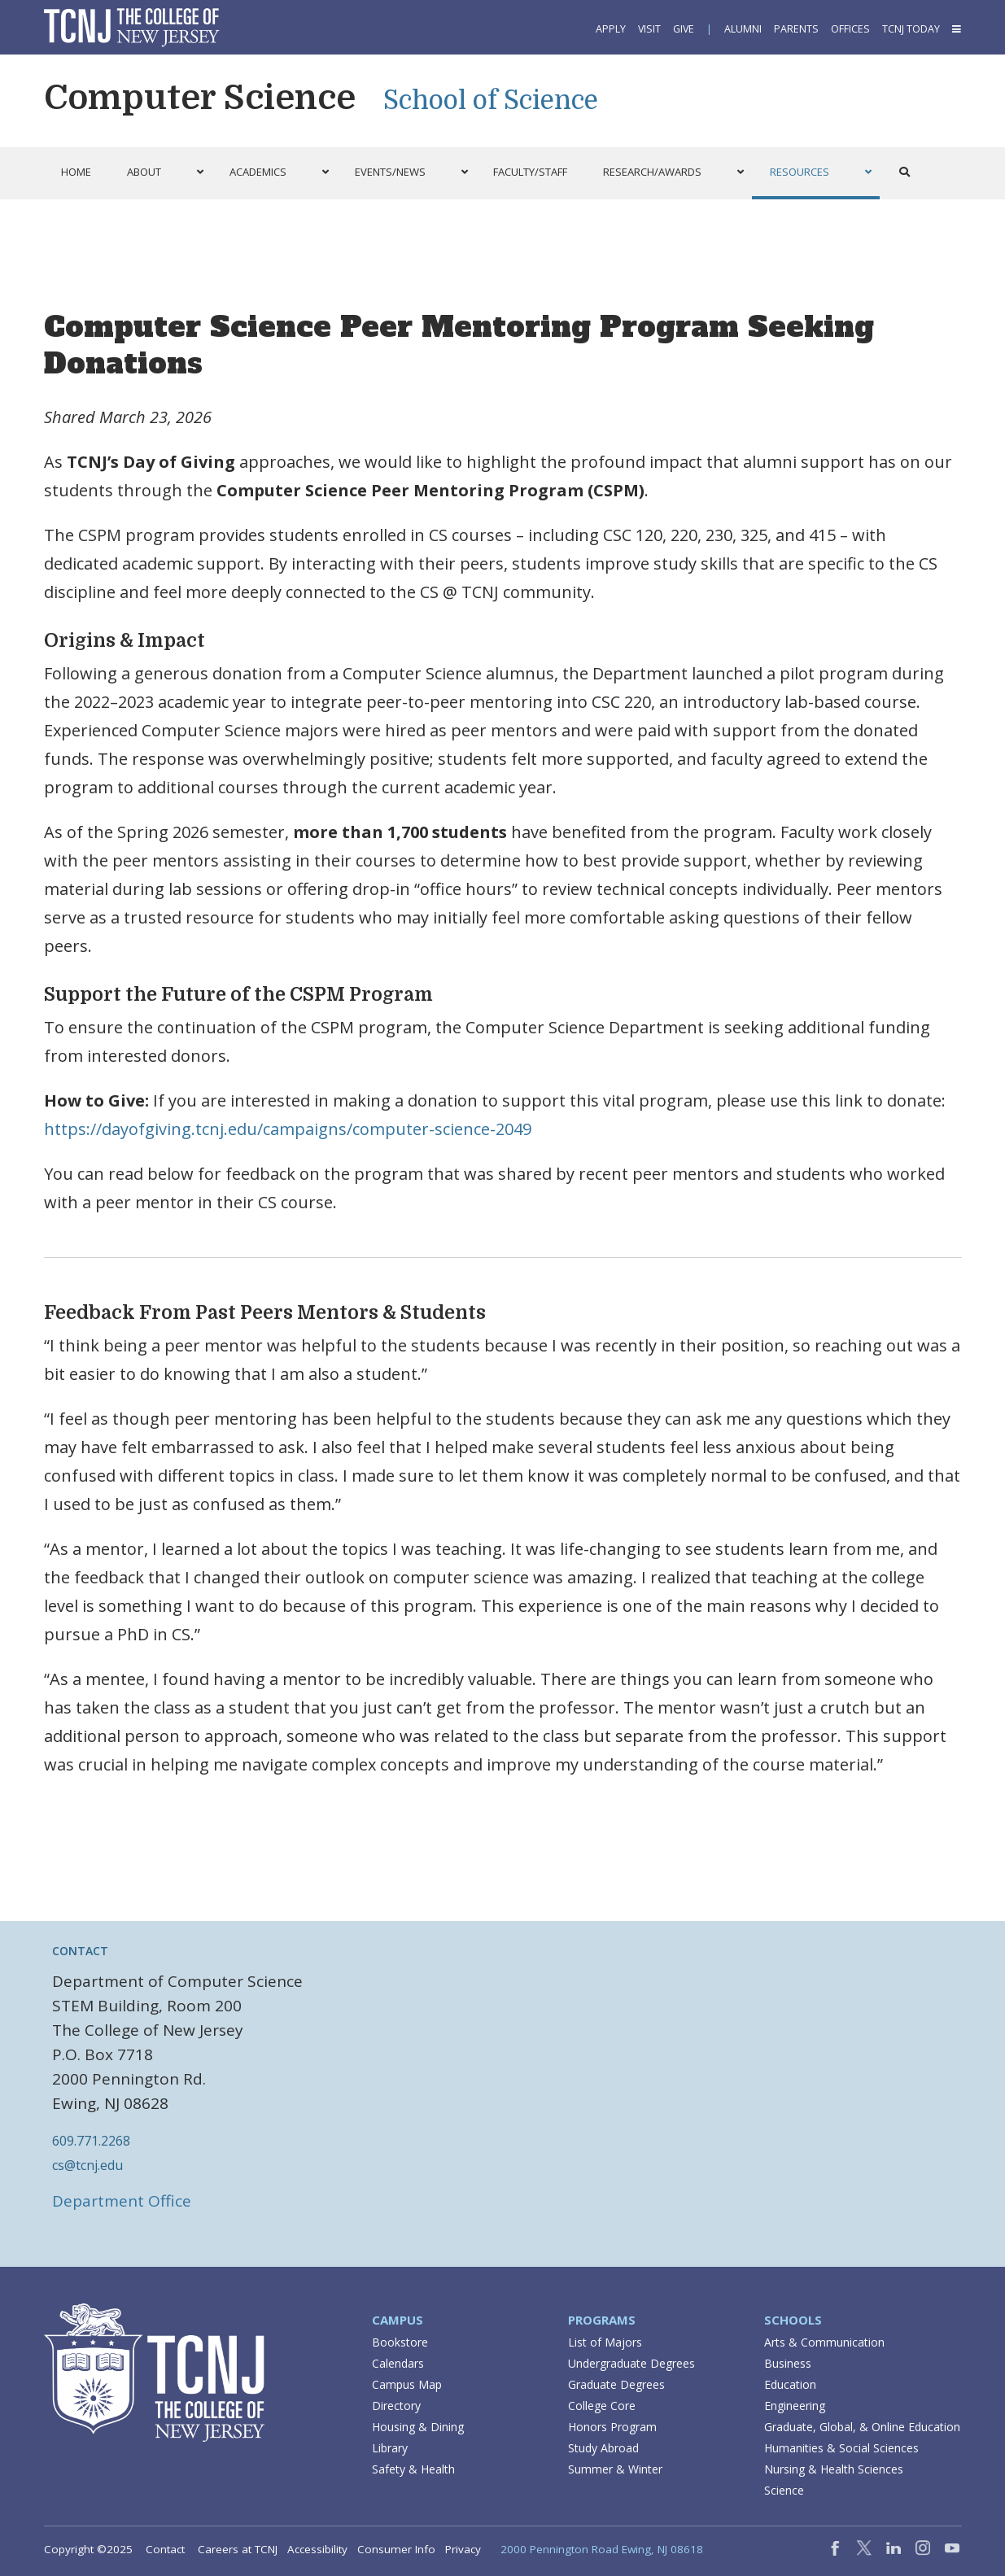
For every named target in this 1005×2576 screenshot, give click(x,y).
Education (790, 2384)
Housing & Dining (418, 2426)
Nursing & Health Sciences (833, 2469)
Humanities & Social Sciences (841, 2448)
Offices (850, 29)
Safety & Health (413, 2469)
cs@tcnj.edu (87, 2165)
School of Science (490, 100)
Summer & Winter (615, 2469)
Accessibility (317, 2549)
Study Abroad (603, 2448)
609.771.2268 (91, 2141)
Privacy (463, 2549)
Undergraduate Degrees (631, 2363)
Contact (165, 2549)
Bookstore (400, 2342)
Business (787, 2363)
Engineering (794, 2405)
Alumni (743, 29)
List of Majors (605, 2342)
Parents (796, 29)
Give (683, 29)
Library (390, 2448)
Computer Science (200, 97)
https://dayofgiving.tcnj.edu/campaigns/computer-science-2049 (287, 1129)
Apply (611, 29)
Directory (396, 2405)
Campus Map (407, 2384)
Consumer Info (396, 2549)
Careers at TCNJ (237, 2549)
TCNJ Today (911, 29)
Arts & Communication (824, 2342)
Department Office (121, 2200)
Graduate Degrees (616, 2384)
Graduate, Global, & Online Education (862, 2426)
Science (784, 2490)
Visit (649, 29)
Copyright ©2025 (88, 2549)
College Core (602, 2405)
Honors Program (612, 2426)
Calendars (398, 2363)
